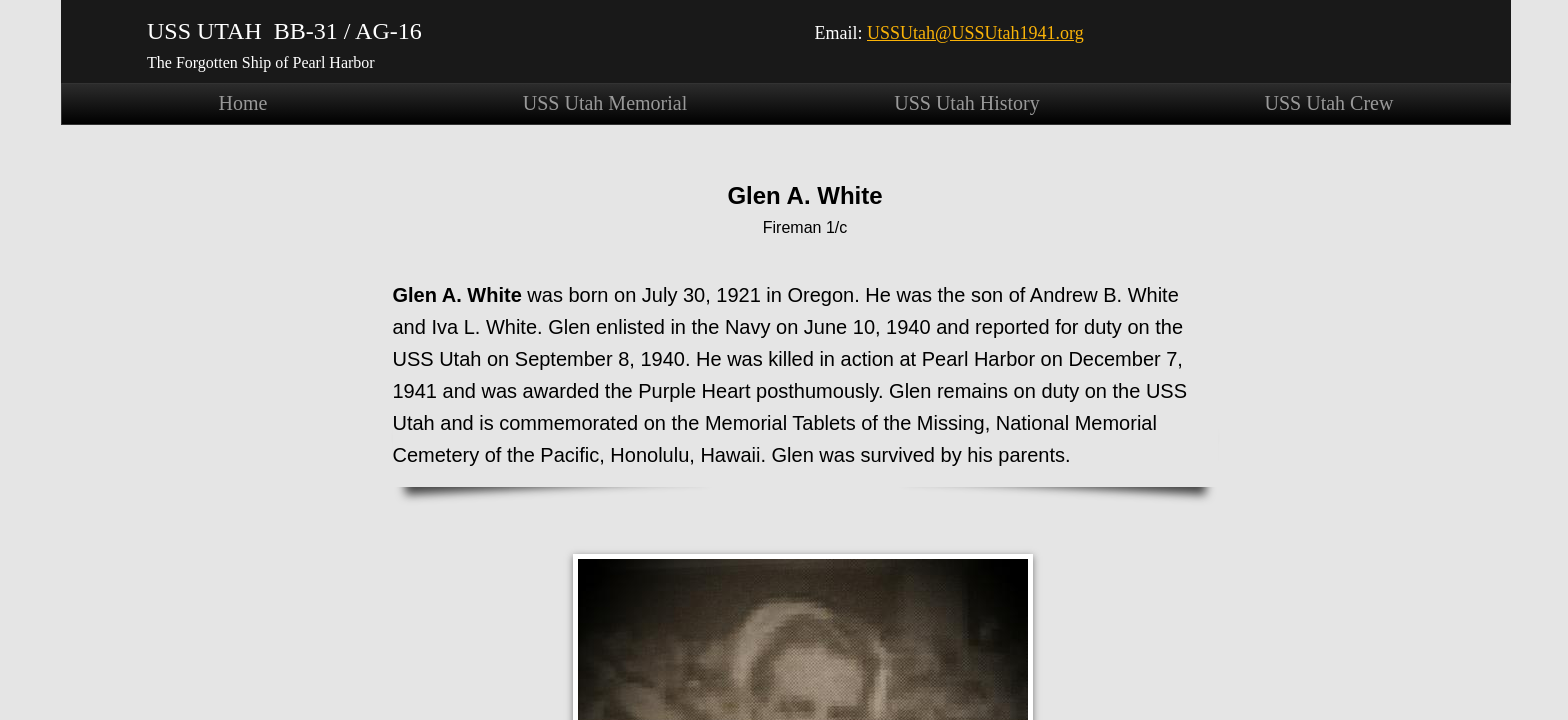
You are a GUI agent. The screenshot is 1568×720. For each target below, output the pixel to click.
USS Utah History (967, 103)
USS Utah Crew (1329, 103)
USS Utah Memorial (605, 103)
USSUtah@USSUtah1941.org (975, 33)
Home (243, 103)
